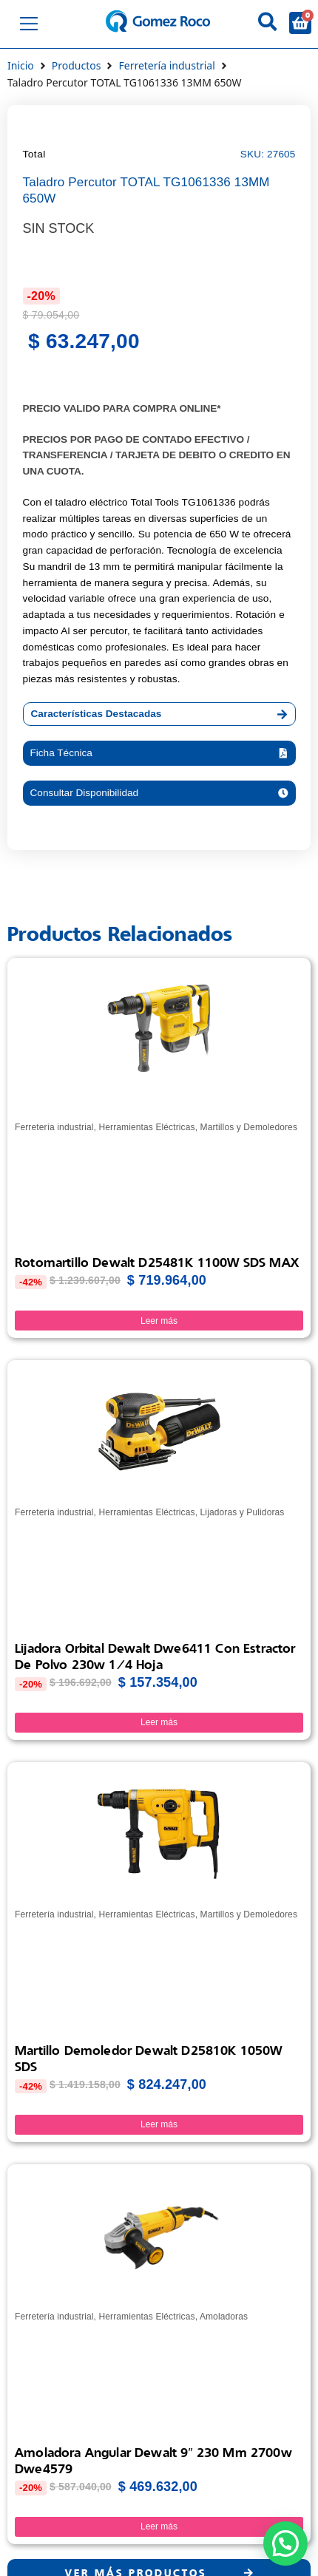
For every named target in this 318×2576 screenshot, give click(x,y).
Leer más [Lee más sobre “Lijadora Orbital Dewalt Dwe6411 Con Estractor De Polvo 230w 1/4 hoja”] (159, 1722)
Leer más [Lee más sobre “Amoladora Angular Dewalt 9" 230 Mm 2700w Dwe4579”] (159, 2526)
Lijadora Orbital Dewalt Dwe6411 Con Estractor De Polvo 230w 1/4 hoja (155, 1656)
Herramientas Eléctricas (146, 1127)
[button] (159, 753)
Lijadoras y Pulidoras (242, 1512)
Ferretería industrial (166, 65)
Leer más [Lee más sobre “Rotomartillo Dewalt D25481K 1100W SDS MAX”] (159, 1321)
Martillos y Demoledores (248, 1127)
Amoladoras (224, 2316)
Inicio (20, 65)
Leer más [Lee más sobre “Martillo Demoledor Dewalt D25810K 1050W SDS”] (159, 2124)
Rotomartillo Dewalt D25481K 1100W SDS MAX (157, 1262)
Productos (76, 65)
